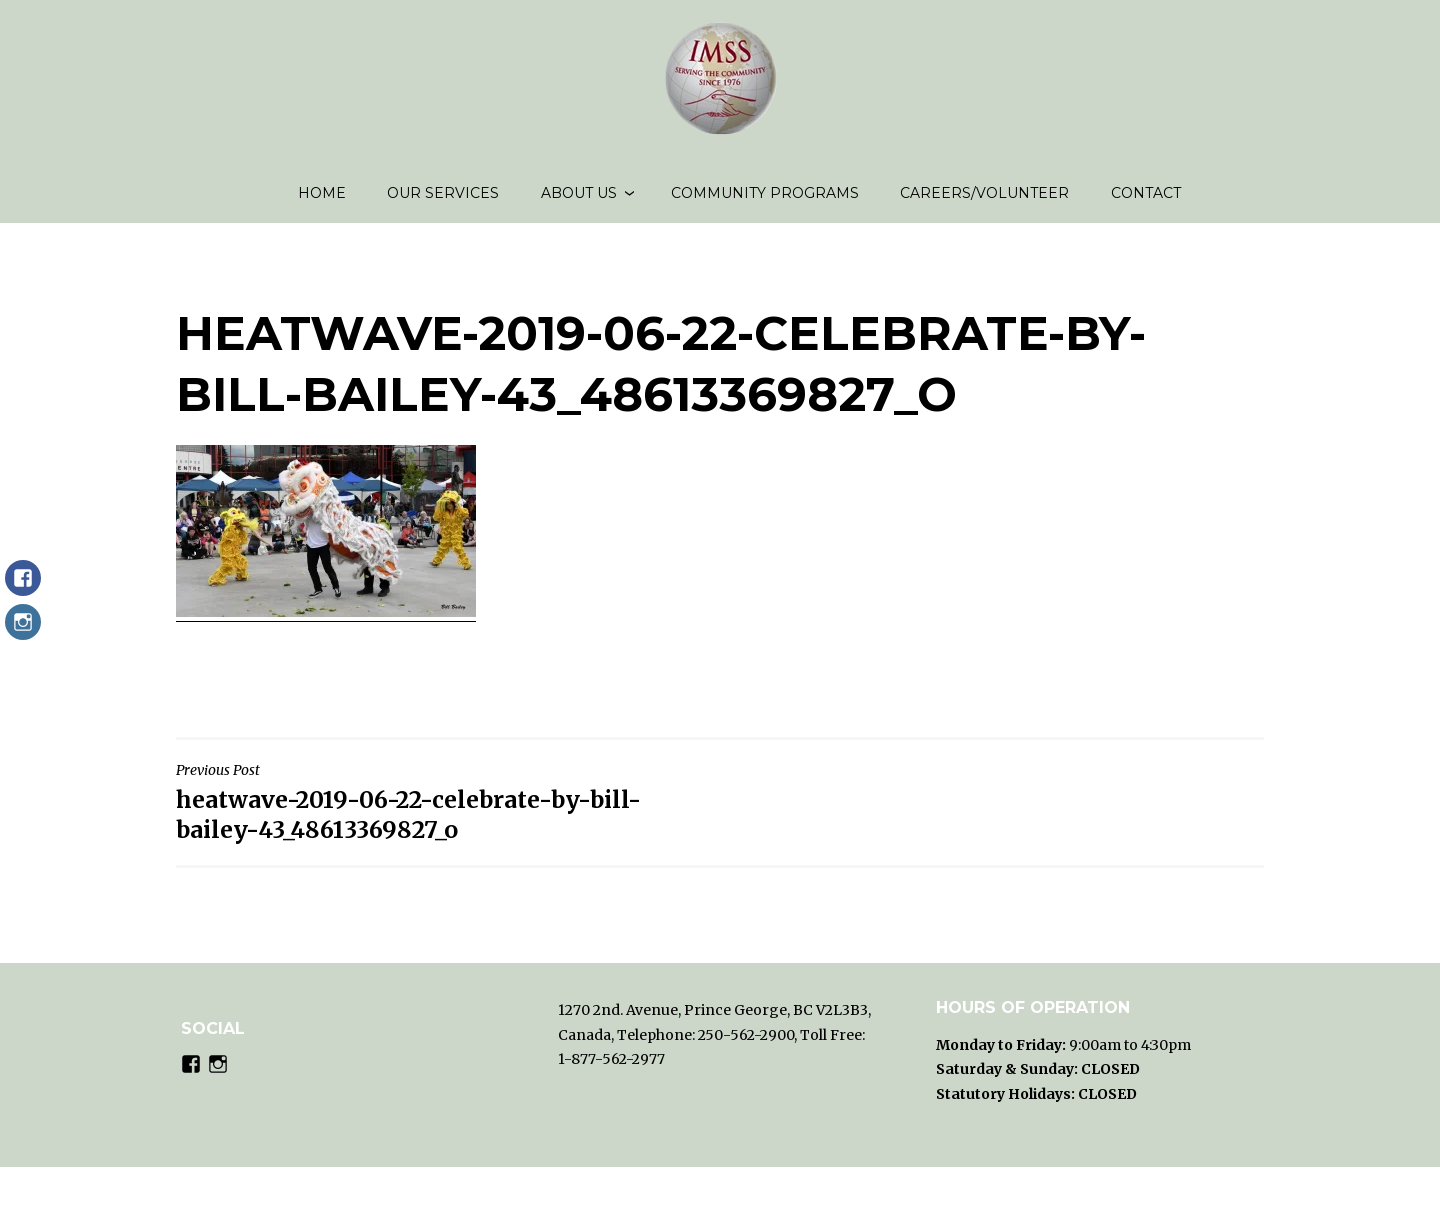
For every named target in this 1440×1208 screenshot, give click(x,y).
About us (579, 200)
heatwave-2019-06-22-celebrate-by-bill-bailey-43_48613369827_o (443, 816)
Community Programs (765, 200)
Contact (1146, 200)
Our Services (443, 200)
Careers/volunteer (984, 200)
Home (322, 200)
